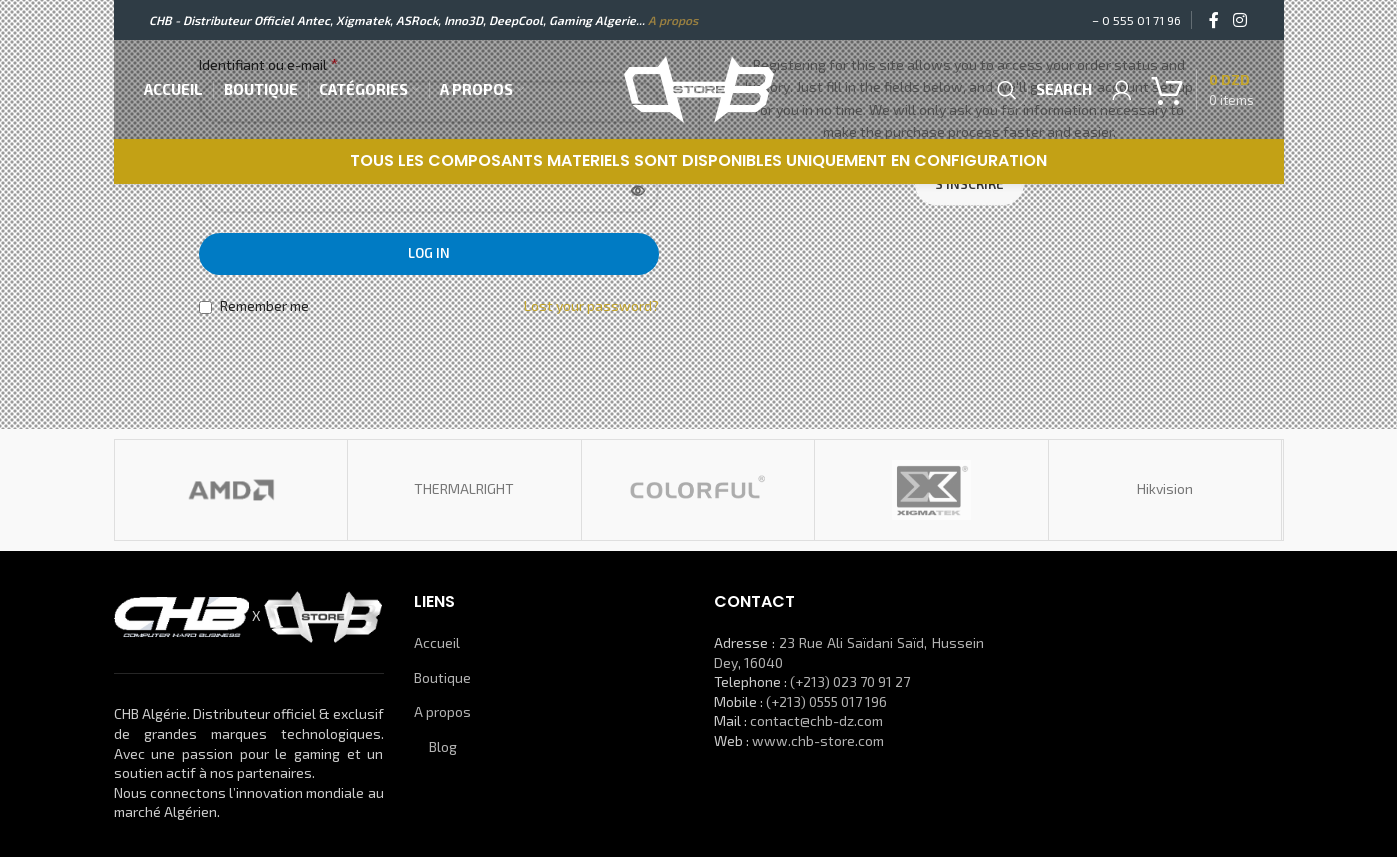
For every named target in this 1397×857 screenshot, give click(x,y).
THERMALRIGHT (464, 488)
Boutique (442, 677)
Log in (429, 253)
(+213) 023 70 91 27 (850, 681)
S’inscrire (969, 184)
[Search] (1039, 90)
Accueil (437, 642)
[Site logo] (699, 87)
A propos (673, 20)
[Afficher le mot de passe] (638, 192)
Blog (443, 746)
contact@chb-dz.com (816, 720)
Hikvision (1165, 488)
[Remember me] (205, 307)
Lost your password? (591, 305)
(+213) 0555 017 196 (826, 701)
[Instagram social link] (1239, 20)
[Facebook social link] (1214, 20)
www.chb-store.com (818, 740)
